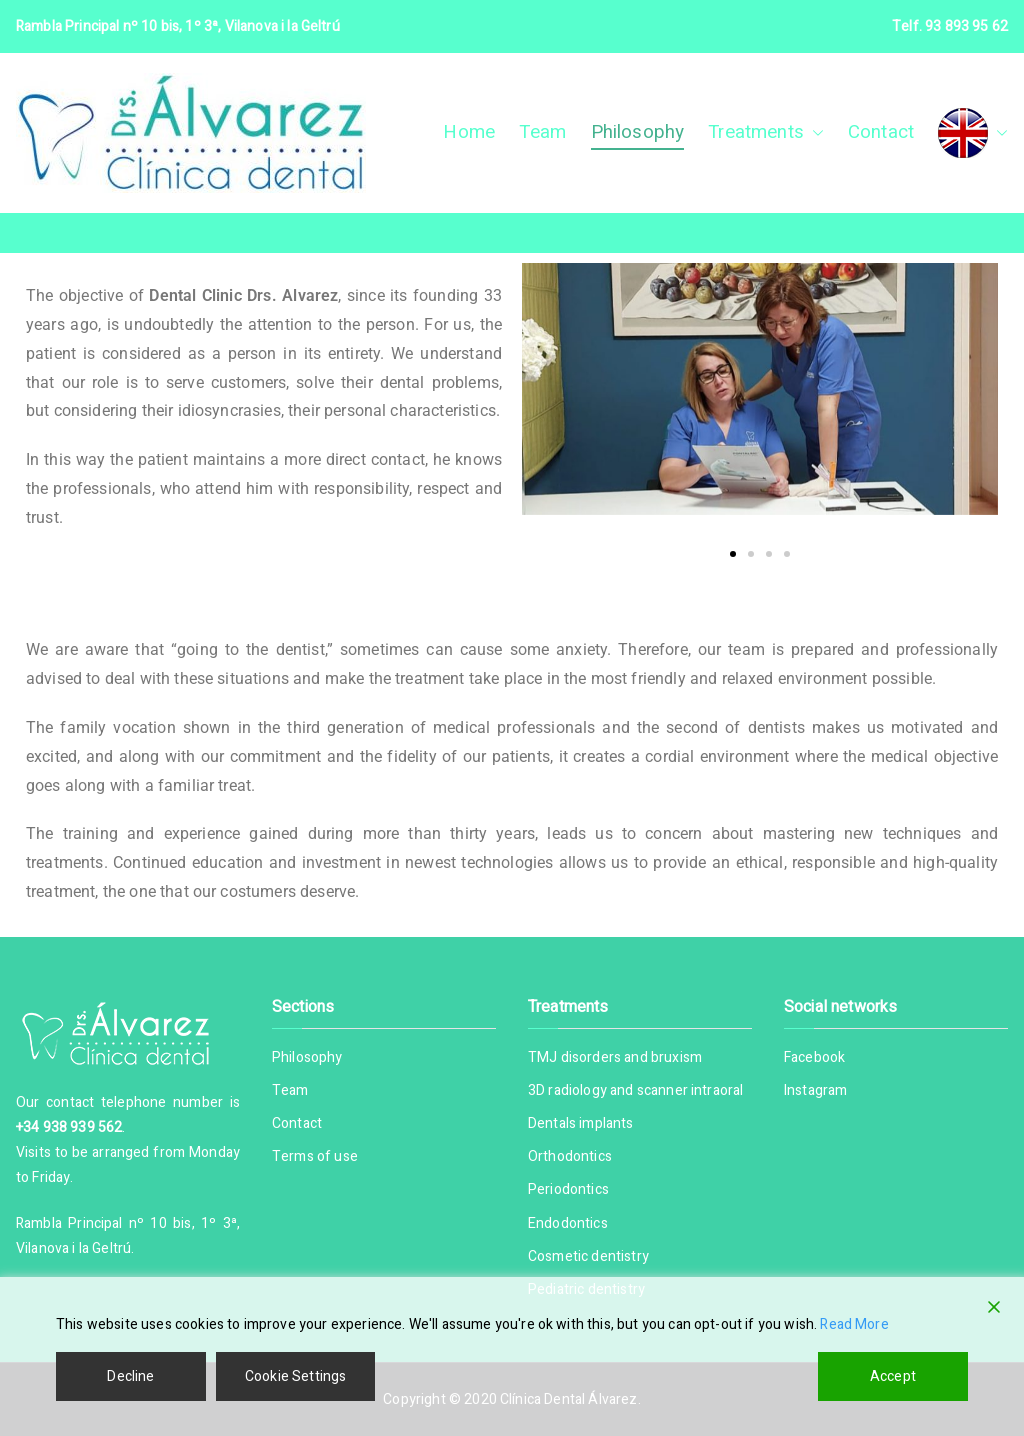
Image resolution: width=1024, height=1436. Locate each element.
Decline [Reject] (130, 1376)
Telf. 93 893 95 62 (950, 26)
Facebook (814, 1057)
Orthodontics (570, 1156)
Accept (893, 1376)
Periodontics (568, 1189)
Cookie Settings (295, 1376)
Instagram (815, 1090)
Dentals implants (581, 1123)
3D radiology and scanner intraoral (635, 1090)
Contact (881, 132)
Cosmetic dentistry (588, 1256)
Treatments (766, 133)
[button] (814, 133)
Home (469, 132)
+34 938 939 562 (69, 1127)
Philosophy (638, 132)
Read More (854, 1324)
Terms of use (315, 1156)
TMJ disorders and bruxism (615, 1057)
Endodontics (568, 1223)
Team (543, 132)
